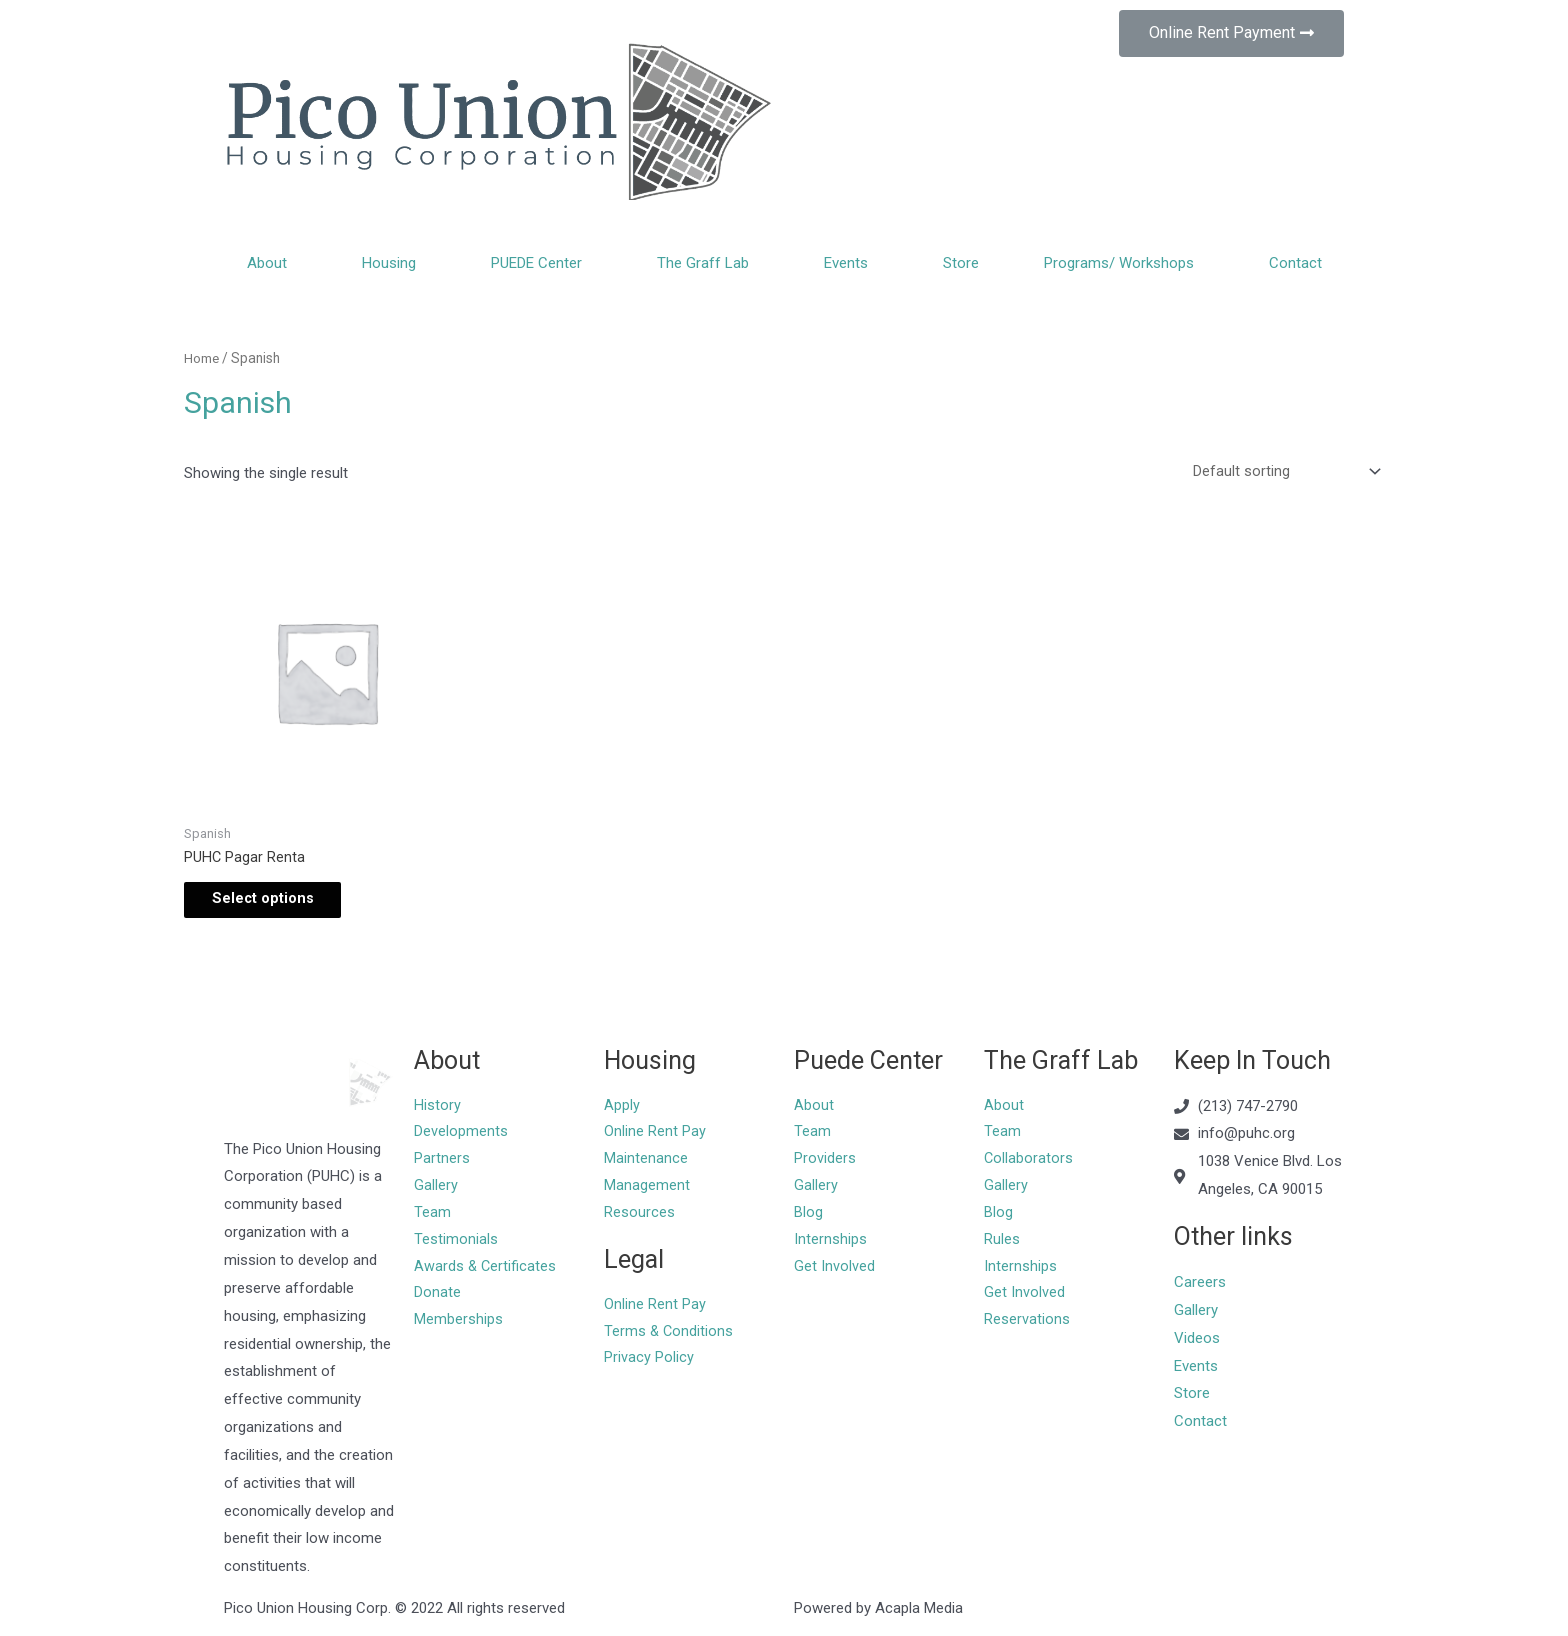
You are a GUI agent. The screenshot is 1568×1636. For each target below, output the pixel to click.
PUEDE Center (541, 263)
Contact (1295, 263)
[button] (1231, 33)
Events (851, 263)
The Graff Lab (708, 263)
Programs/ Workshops (1124, 263)
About (272, 263)
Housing (394, 263)
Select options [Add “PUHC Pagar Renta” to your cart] (275, 904)
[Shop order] (1282, 472)
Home (202, 358)
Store (961, 263)
